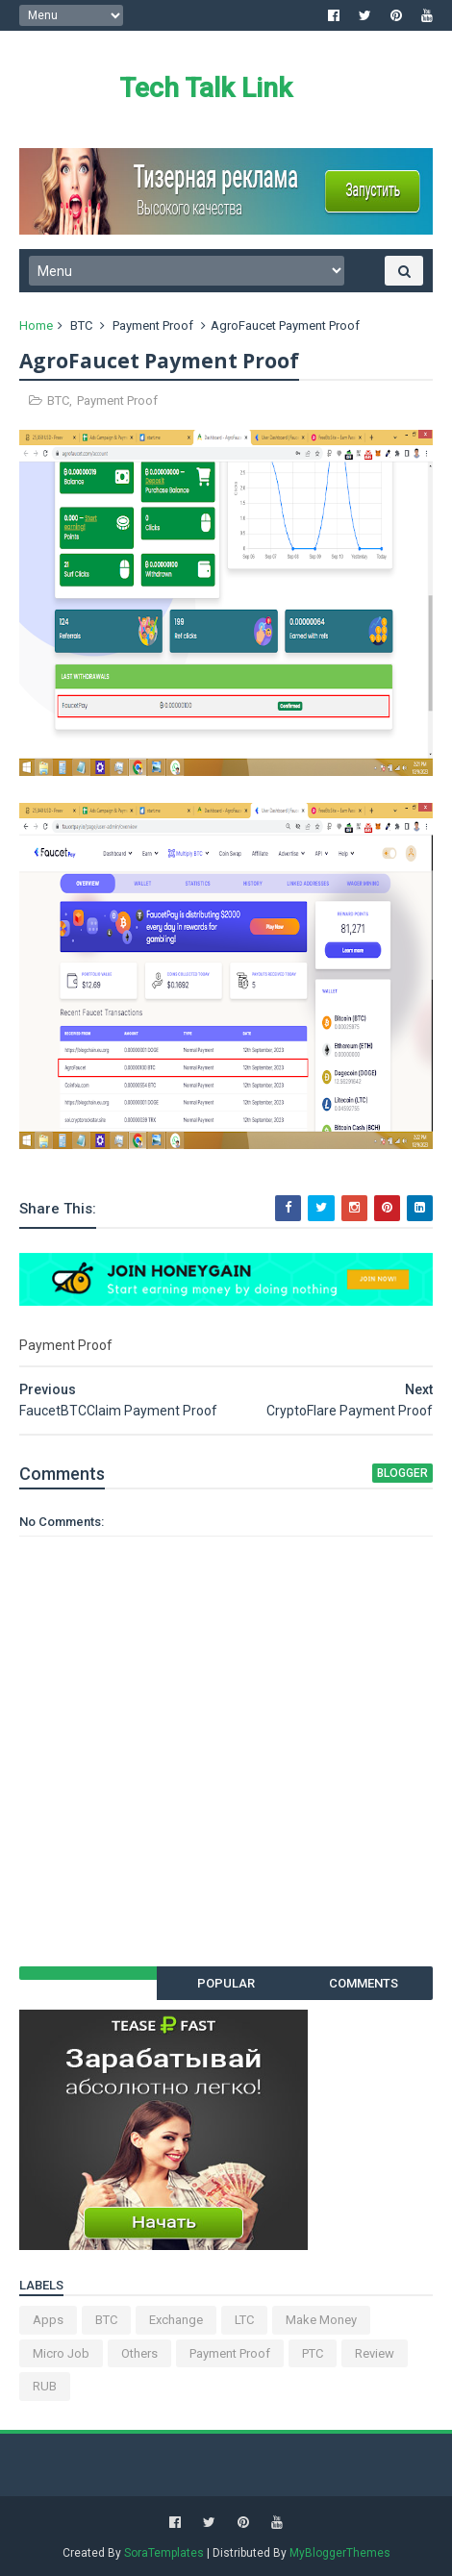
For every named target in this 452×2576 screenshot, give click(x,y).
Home (36, 325)
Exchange (176, 2320)
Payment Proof (153, 325)
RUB (45, 2386)
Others (139, 2353)
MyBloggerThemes (339, 2553)
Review (374, 2353)
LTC (244, 2320)
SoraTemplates (164, 2553)
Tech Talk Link (205, 88)
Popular (226, 1983)
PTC (312, 2353)
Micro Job (61, 2353)
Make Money (321, 2320)
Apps (48, 2320)
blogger (402, 1473)
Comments (363, 1983)
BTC (81, 325)
